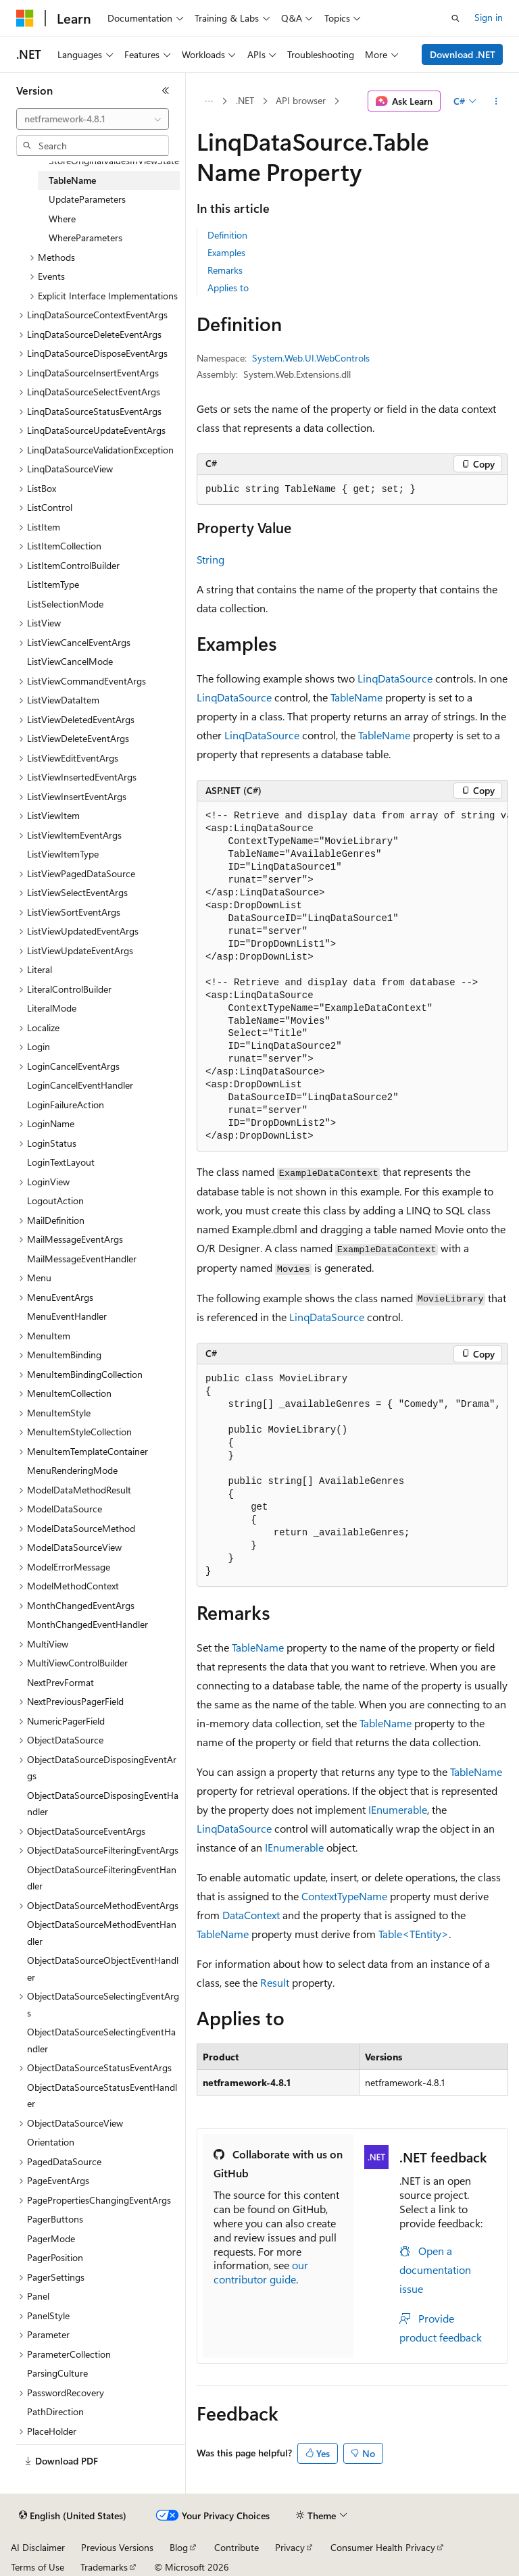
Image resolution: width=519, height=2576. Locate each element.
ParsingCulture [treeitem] (57, 2373)
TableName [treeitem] (72, 180)
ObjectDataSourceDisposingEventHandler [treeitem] (102, 1803)
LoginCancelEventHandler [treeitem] (80, 1085)
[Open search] (455, 18)
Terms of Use (37, 2566)
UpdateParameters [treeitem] (87, 199)
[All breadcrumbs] (208, 101)
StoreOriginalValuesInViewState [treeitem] (114, 160)
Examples (226, 252)
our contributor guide (261, 2272)
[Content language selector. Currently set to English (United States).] (72, 2516)
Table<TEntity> (413, 1934)
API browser (301, 100)
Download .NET (462, 54)
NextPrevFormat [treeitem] (60, 1682)
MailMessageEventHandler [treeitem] (82, 1258)
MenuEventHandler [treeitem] (67, 1316)
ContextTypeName (344, 1896)
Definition (227, 234)
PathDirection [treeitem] (55, 2411)
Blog (179, 2547)
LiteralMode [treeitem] (51, 1007)
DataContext (251, 1915)
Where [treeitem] (62, 218)
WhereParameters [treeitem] (85, 237)
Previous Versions (117, 2547)
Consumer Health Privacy (382, 2547)
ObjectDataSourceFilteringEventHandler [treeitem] (101, 1878)
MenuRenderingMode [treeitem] (72, 1470)
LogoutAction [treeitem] (55, 1200)
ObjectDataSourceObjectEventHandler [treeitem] (102, 1968)
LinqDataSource (394, 678)
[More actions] (496, 101)
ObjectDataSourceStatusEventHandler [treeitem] (102, 2095)
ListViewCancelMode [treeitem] (70, 661)
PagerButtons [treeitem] (55, 2218)
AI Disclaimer (38, 2547)
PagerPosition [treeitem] (55, 2257)
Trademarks (104, 2566)
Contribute (236, 2547)
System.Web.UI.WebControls (311, 357)
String (210, 559)
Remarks (225, 270)
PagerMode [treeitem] (51, 2238)
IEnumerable (397, 1809)
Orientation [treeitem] (50, 2141)
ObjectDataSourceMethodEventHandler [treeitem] (101, 1933)
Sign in (488, 17)
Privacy (290, 2547)
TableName (356, 697)
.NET (245, 100)
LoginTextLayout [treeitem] (61, 1162)
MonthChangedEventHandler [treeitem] (87, 1624)
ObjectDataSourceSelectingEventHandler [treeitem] (101, 2040)
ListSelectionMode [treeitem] (65, 603)
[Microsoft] (25, 18)
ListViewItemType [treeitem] (63, 853)
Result (274, 1982)
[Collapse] (165, 90)
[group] (352, 976)
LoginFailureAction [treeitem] (65, 1104)
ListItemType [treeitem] (53, 584)
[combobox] (92, 119)
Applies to (228, 287)
